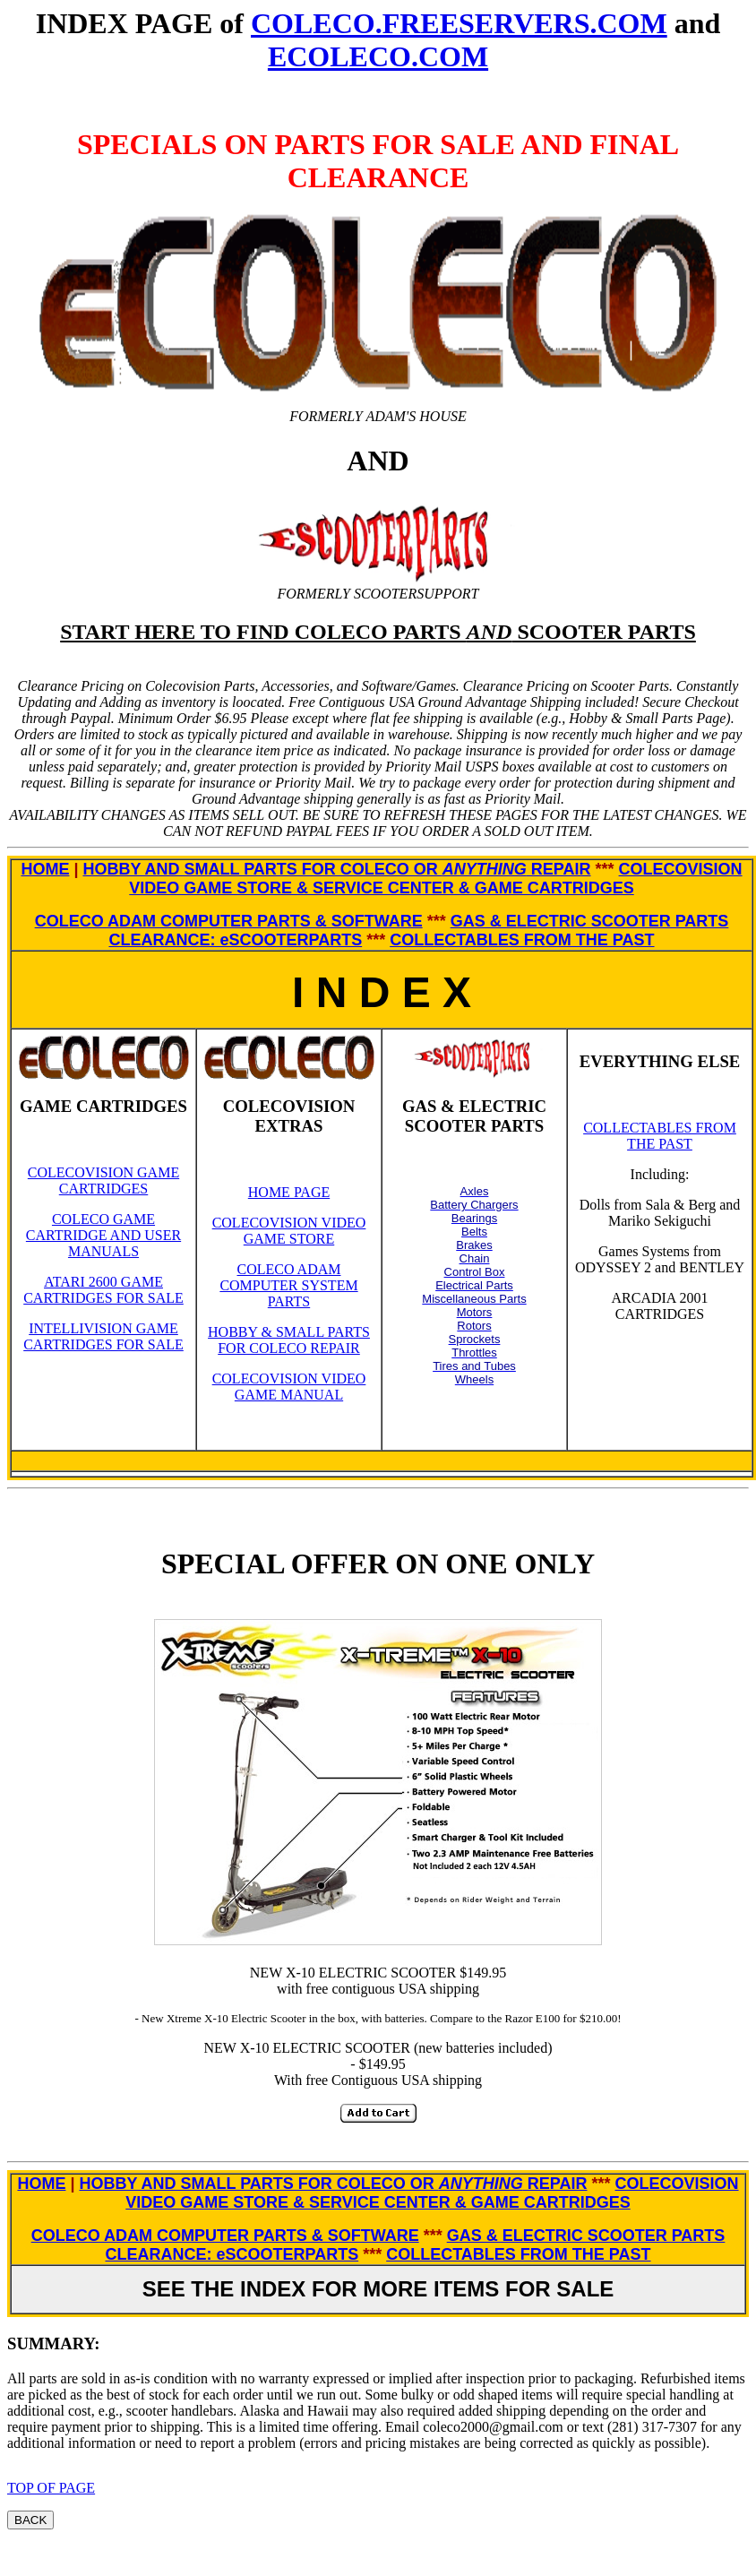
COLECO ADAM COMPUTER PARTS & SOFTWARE (229, 921)
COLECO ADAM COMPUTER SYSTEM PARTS (288, 1285)
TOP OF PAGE (51, 2487)
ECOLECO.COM (378, 56)
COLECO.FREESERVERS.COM (459, 23)
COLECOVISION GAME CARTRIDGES (103, 1180)
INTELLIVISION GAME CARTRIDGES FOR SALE (103, 1336)
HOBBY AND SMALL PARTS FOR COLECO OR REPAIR (336, 869)
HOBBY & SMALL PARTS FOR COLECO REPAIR (289, 1340)
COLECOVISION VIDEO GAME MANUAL (289, 1386)
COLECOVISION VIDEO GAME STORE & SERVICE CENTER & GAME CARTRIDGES (435, 878)
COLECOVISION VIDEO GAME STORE (289, 1230)
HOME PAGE (289, 1192)
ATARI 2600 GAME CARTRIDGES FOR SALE (103, 1289)
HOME (45, 869)
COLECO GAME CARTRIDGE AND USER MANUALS (103, 1235)
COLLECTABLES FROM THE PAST (522, 940)
